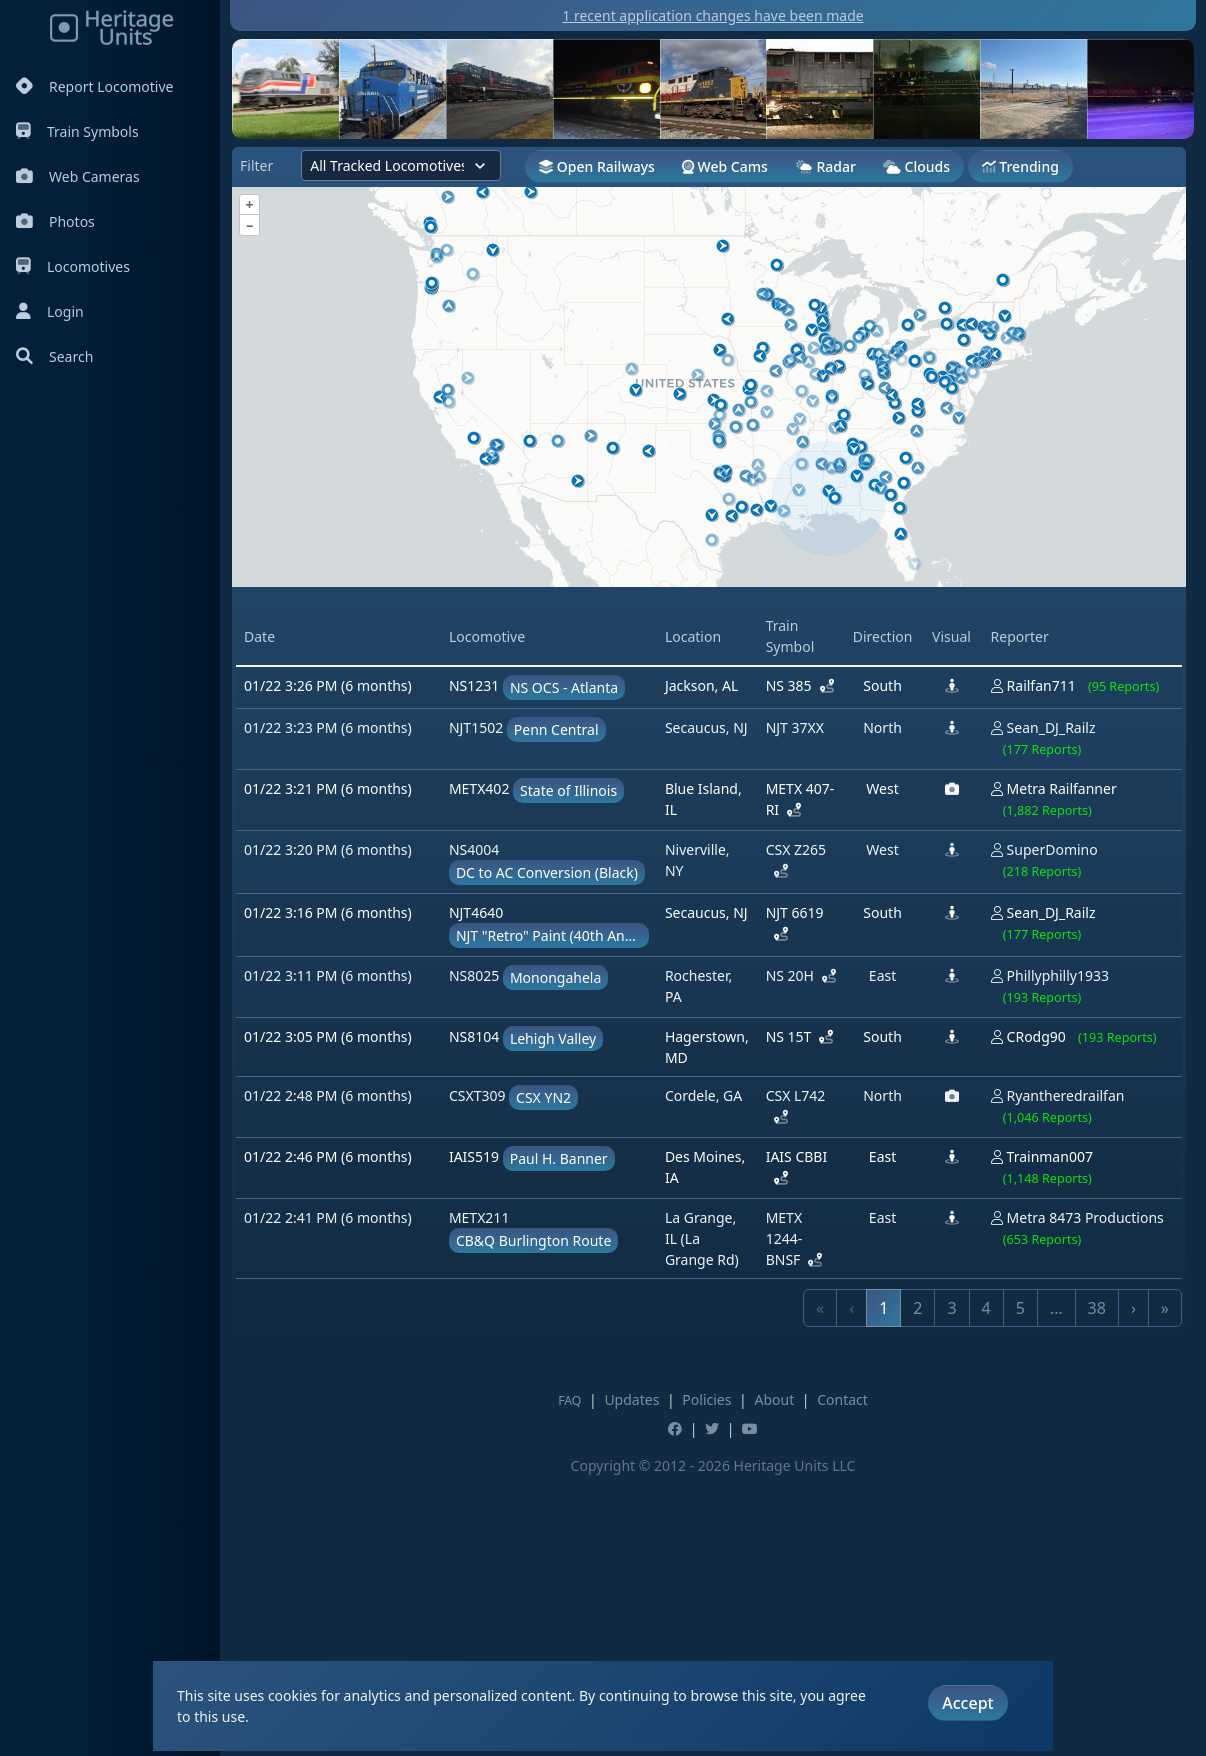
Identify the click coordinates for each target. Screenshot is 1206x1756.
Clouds (916, 166)
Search (54, 356)
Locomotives (73, 266)
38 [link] (1097, 1588)
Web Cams (725, 166)
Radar (825, 166)
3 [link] (951, 1588)
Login (50, 311)
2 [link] (917, 1588)
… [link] (1056, 1588)
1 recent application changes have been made (712, 15)
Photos (55, 221)
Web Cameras (78, 176)
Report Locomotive (94, 86)
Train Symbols (77, 131)
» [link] (1165, 1588)
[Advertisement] (709, 731)
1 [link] (883, 1588)
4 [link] (986, 1588)
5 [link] (1020, 1588)
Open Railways (597, 166)
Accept (967, 1703)
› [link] (1133, 1588)
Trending (1020, 166)
